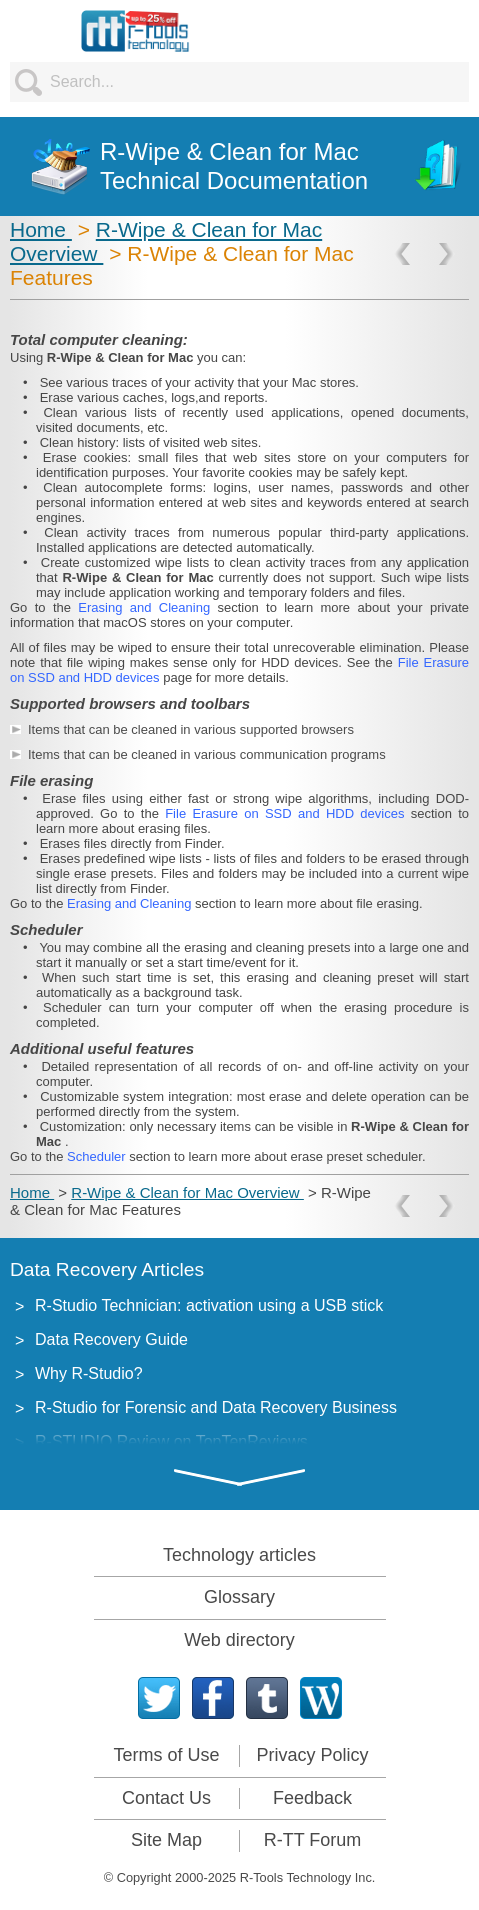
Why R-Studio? (89, 1373)
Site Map (166, 1840)
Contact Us (166, 1798)
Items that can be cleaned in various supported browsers (191, 729)
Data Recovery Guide (111, 1339)
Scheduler (98, 1156)
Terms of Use (166, 1755)
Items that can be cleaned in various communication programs (207, 754)
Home (41, 229)
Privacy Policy (312, 1755)
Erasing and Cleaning (147, 607)
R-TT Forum (313, 1840)
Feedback (312, 1798)
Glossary (239, 1597)
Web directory (239, 1640)
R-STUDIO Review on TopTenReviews (171, 1441)
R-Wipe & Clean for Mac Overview (187, 1192)
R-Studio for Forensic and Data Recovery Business (216, 1407)
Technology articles (239, 1555)
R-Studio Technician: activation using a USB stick (209, 1305)
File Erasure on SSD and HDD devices (288, 813)
